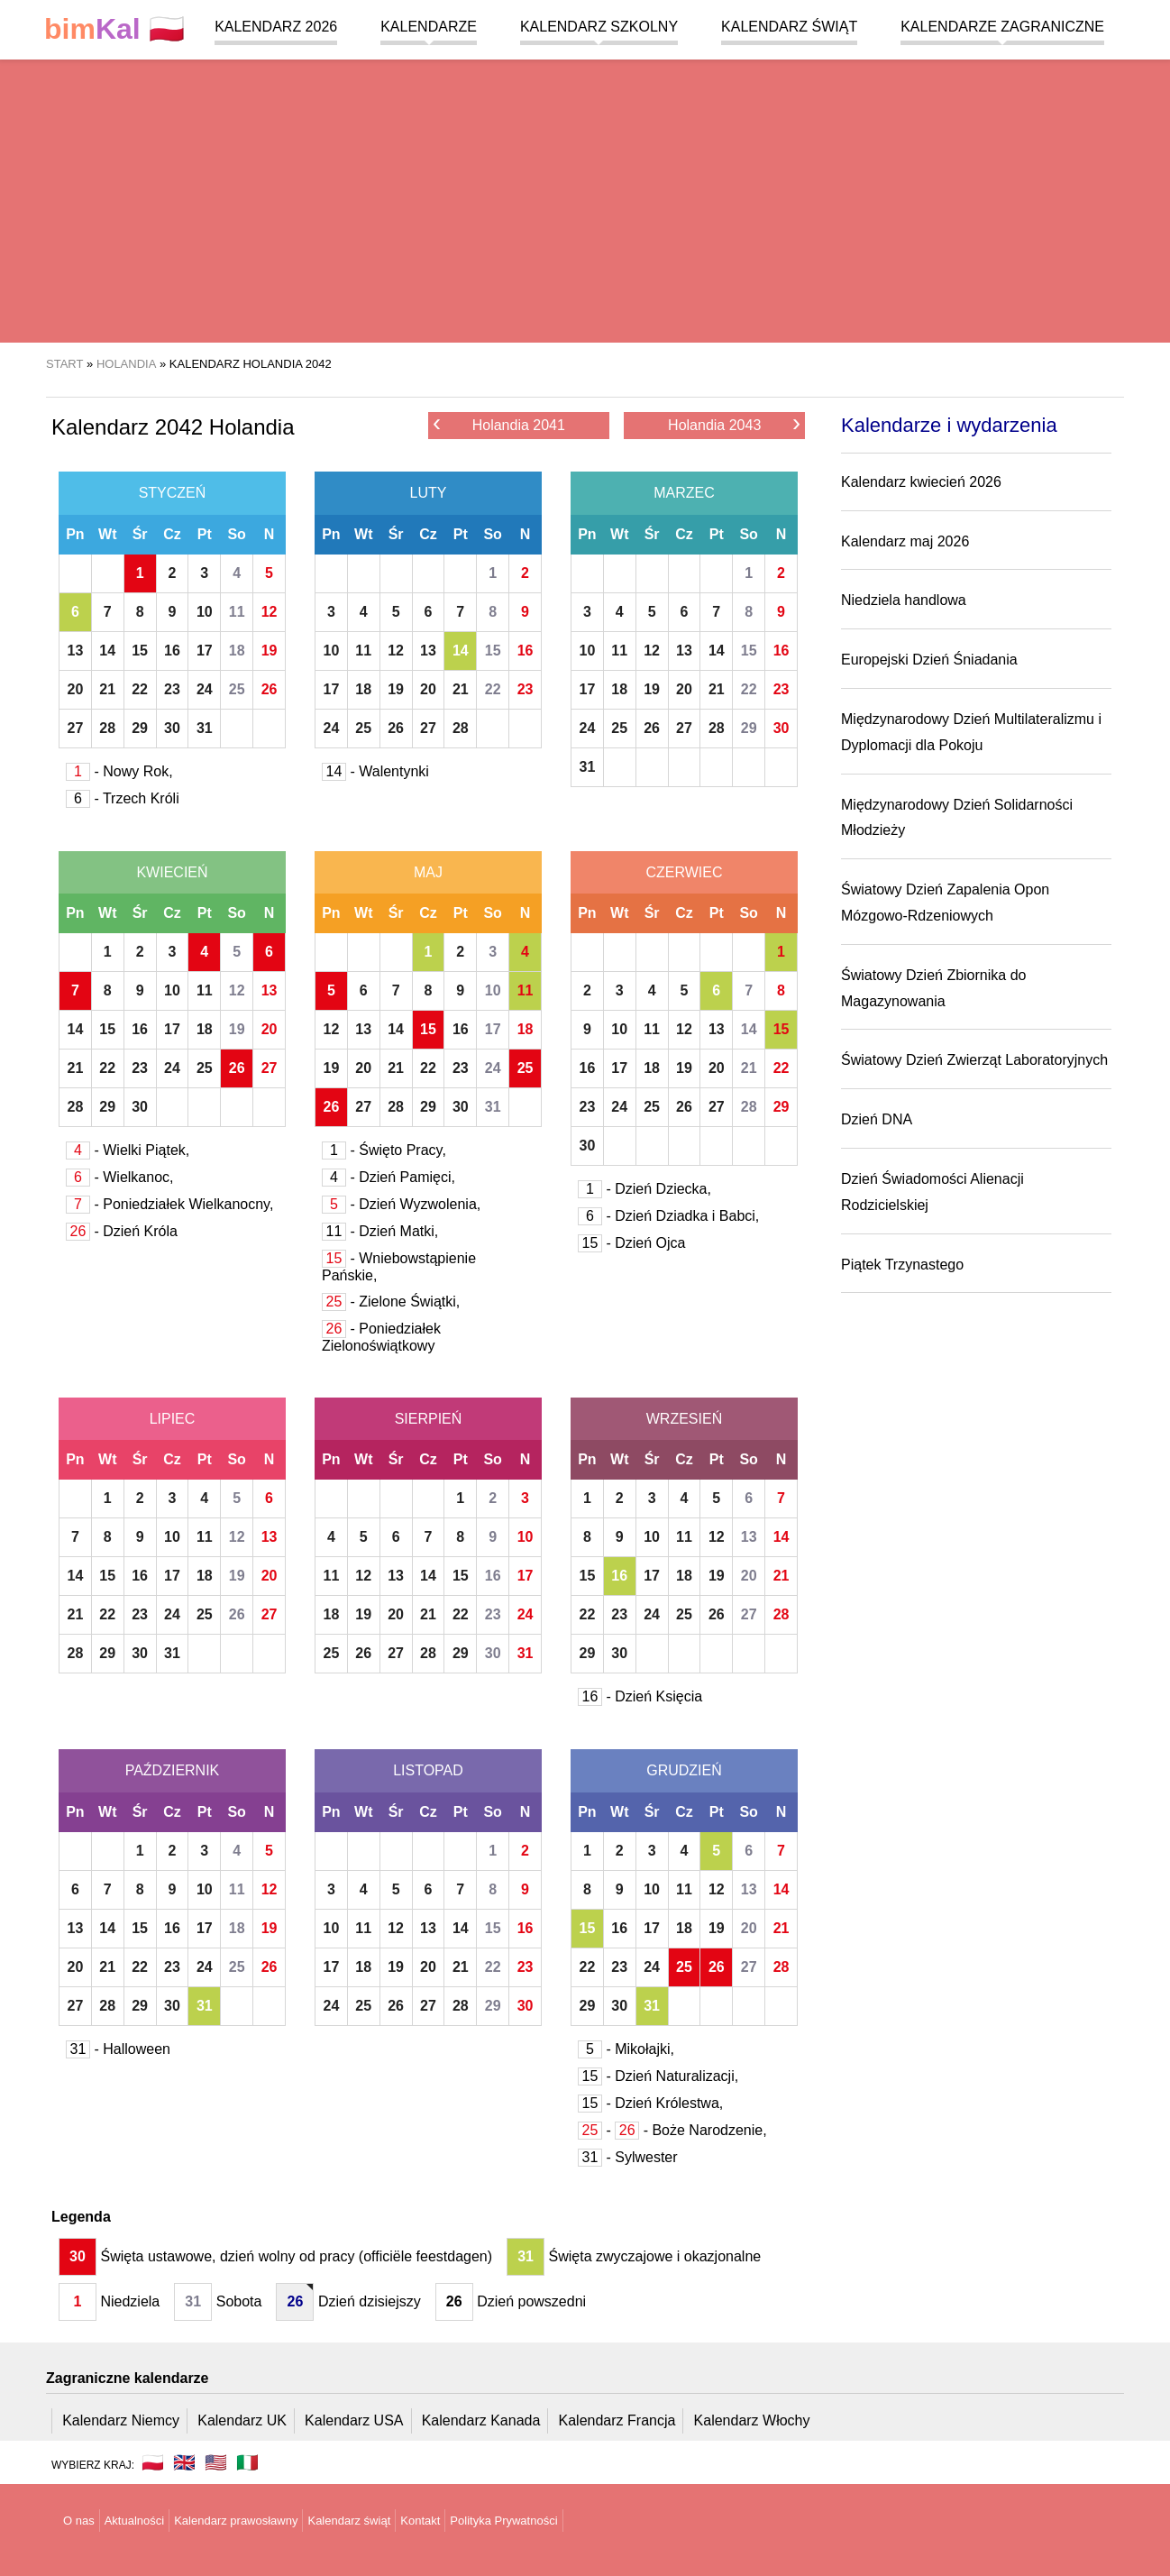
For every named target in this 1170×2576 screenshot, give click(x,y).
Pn (75, 534)
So (236, 534)
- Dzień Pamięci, (388, 1177)
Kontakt (420, 2520)
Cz (172, 534)
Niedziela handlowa (903, 600)
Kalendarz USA (354, 2420)
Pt (204, 534)
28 (107, 728)
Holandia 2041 (499, 424)
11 (237, 611)
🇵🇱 (114, 29)
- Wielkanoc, (119, 1177)
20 (76, 689)
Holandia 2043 (734, 424)
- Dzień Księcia (640, 1696)
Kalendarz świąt (789, 26)
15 (140, 650)
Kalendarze (428, 26)
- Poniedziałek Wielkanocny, (169, 1204)
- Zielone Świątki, (391, 1301)
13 (76, 650)
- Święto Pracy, (384, 1150)
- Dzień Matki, (380, 1231)
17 (205, 650)
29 (140, 728)
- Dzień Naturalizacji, (658, 2076)
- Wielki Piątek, (127, 1150)
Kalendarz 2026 (276, 26)
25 (237, 689)
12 (269, 611)
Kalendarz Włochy (752, 2420)
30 (172, 728)
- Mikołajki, (626, 2049)
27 (76, 728)
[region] (585, 198)
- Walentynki (375, 771)
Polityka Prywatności (503, 2520)
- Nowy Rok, (119, 771)
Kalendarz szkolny (599, 26)
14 (107, 650)
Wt (107, 534)
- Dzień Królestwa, (650, 2103)
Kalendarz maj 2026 (905, 541)
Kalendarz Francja (617, 2420)
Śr (140, 534)
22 (140, 689)
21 (107, 689)
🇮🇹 (247, 2462)
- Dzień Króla (122, 1231)
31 (205, 728)
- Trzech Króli (122, 798)
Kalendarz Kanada (481, 2420)
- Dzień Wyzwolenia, (401, 1204)
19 (269, 650)
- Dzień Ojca (631, 1243)
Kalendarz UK (242, 2420)
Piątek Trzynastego (902, 1264)
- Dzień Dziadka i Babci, (668, 1216)
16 (172, 650)
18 (237, 650)
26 (269, 689)
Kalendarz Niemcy (120, 2420)
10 (205, 611)
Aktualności (134, 2520)
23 (172, 689)
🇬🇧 (184, 2462)
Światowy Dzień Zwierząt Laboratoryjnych (974, 1060)
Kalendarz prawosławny (235, 2520)
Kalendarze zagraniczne (1002, 26)
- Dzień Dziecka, (644, 1188)
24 (205, 689)
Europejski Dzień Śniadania (929, 659)
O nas (79, 2520)
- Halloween (118, 2049)
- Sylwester (628, 2157)
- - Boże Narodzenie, (672, 2130)
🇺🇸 (216, 2462)
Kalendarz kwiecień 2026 (921, 482)
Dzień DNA (876, 1119)
